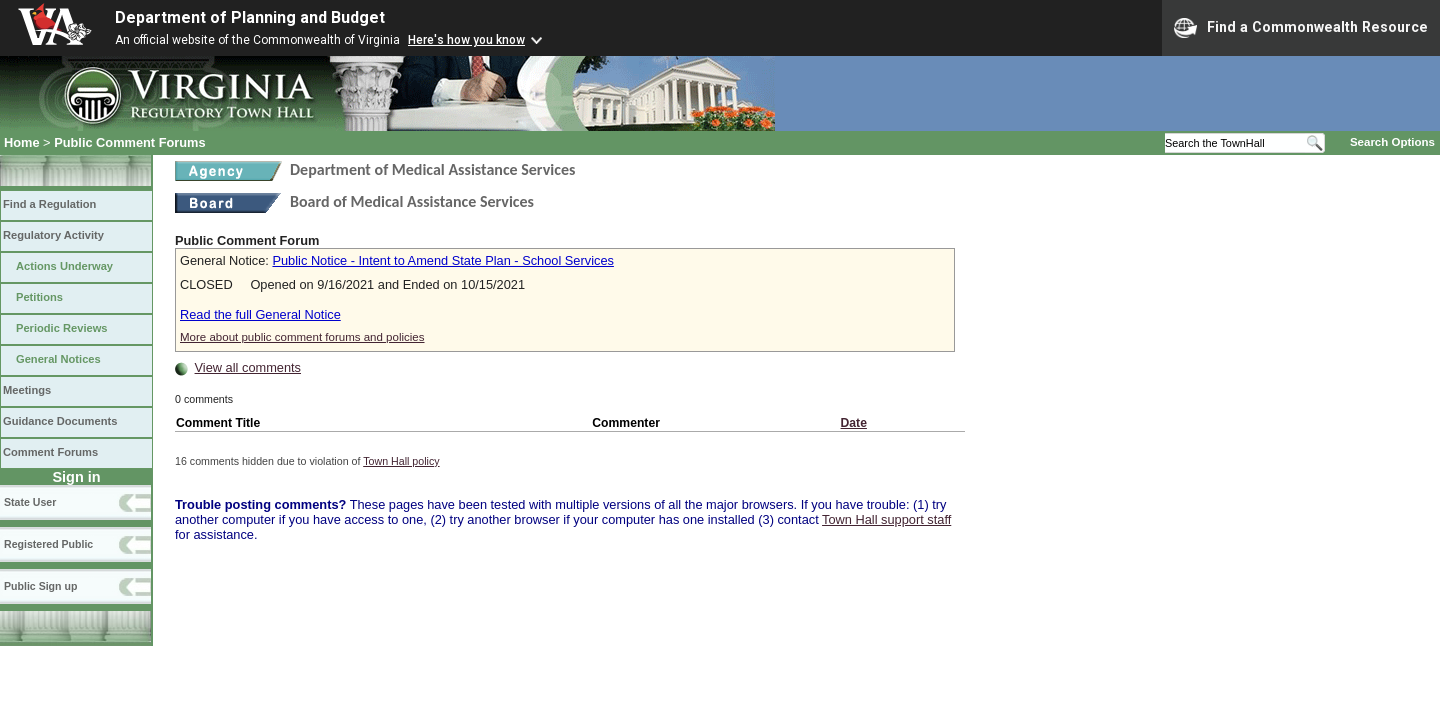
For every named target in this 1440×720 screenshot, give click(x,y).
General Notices (58, 359)
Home (22, 142)
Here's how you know (466, 40)
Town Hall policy (401, 461)
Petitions (39, 297)
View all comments (248, 367)
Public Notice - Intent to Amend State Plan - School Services (442, 260)
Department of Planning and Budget (250, 17)
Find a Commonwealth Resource (1301, 28)
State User (30, 502)
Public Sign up (40, 586)
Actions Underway (64, 266)
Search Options (1392, 142)
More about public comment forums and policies (302, 337)
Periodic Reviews (62, 328)
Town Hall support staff (886, 519)
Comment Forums (50, 452)
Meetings (27, 390)
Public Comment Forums (129, 142)
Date (854, 423)
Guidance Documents (60, 421)
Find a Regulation (49, 204)
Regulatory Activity (53, 235)
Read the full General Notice (260, 314)
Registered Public (48, 544)
